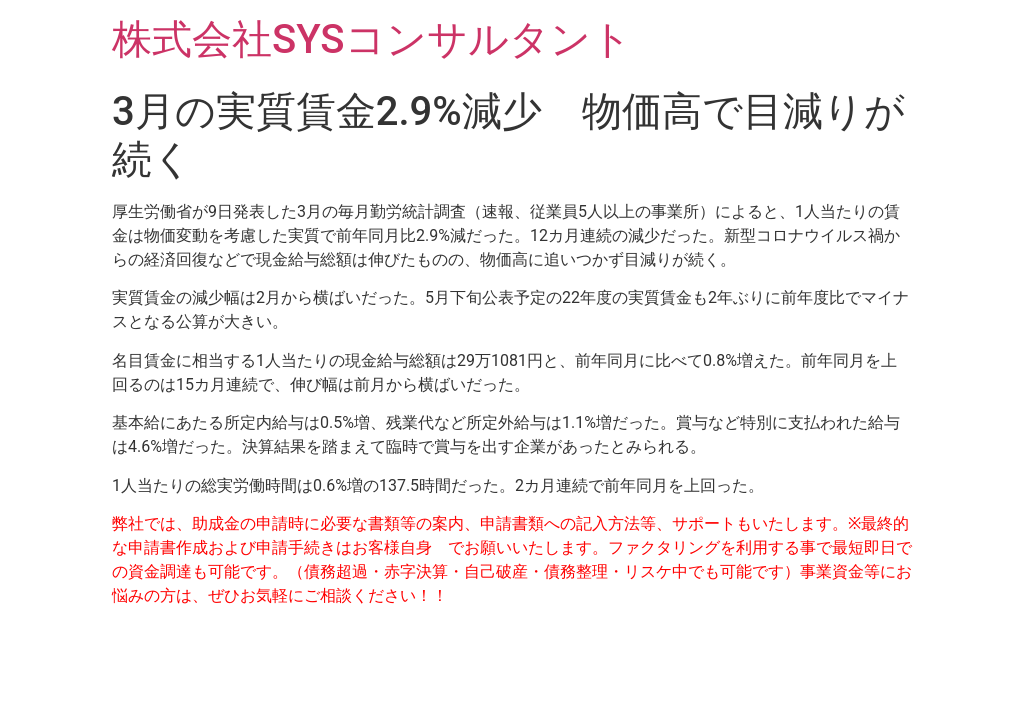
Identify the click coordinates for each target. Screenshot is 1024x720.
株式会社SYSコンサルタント (372, 39)
